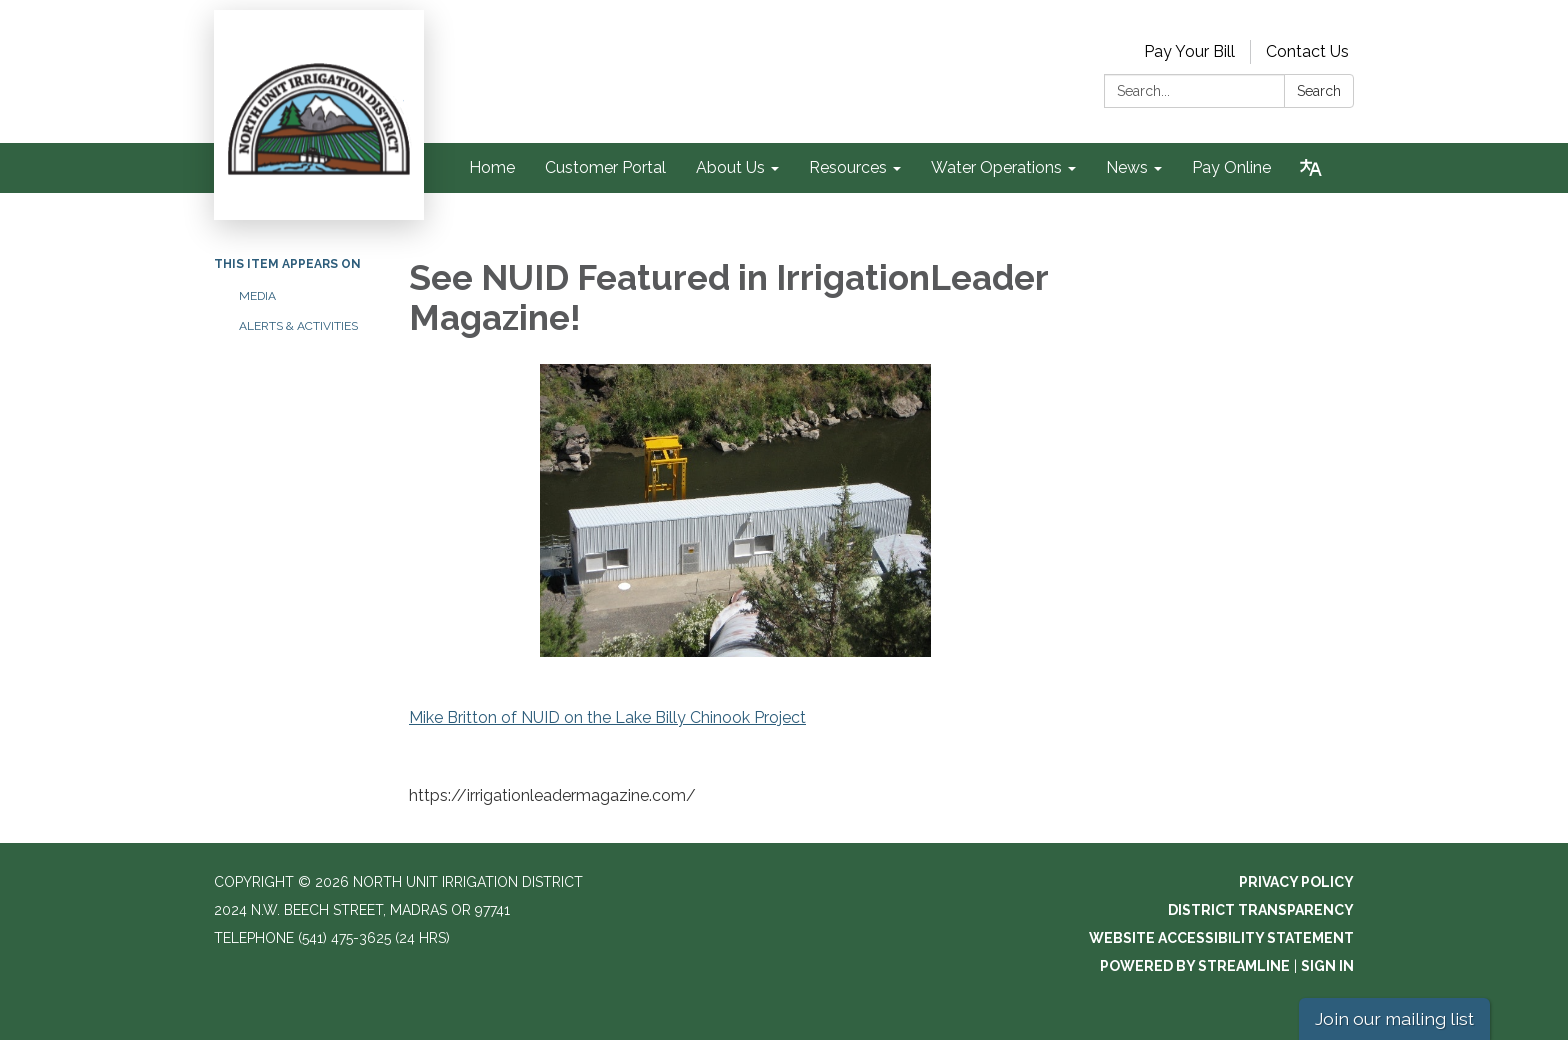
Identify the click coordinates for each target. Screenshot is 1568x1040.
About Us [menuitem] (730, 167)
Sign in (1327, 966)
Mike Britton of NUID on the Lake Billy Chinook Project (607, 717)
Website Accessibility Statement (1221, 938)
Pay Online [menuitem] (1231, 167)
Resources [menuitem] (848, 167)
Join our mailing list (1394, 1018)
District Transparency (1261, 910)
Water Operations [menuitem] (996, 167)
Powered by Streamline (1195, 966)
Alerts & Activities (298, 326)
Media (257, 296)
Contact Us (1307, 51)
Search (1319, 91)
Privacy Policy (1296, 882)
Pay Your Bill (1189, 51)
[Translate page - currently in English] (1311, 168)
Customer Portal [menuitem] (605, 167)
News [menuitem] (1127, 167)
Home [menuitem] (492, 167)
